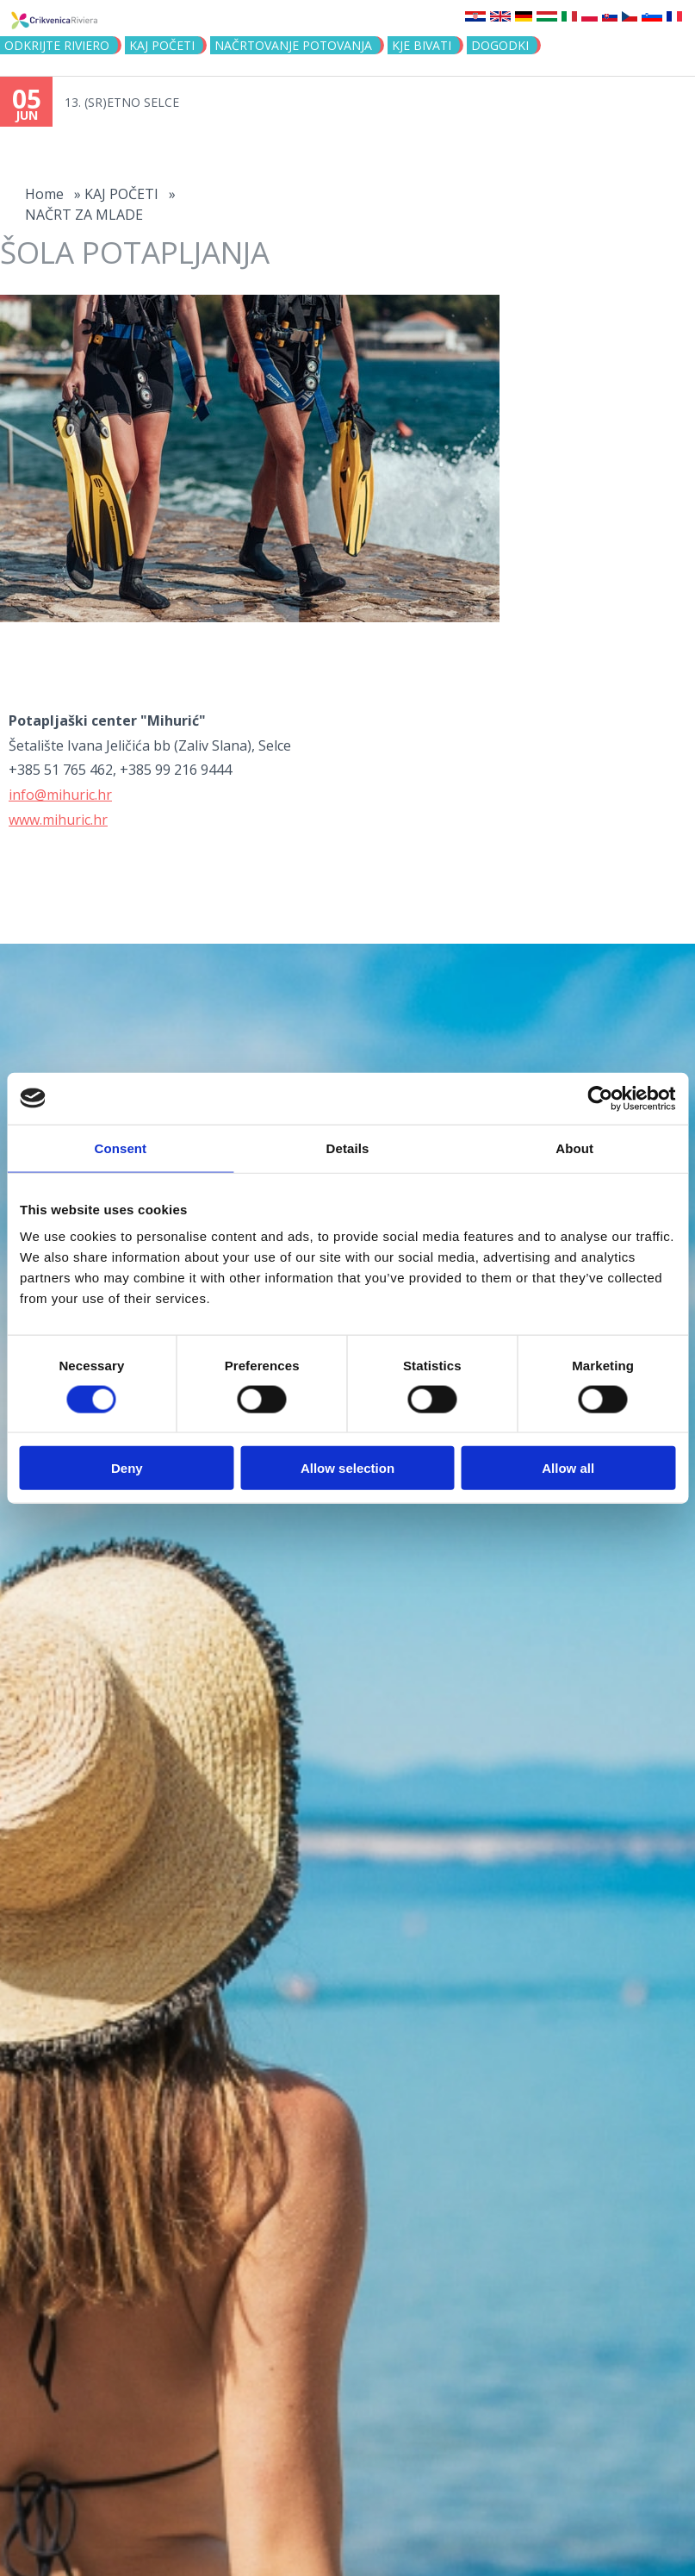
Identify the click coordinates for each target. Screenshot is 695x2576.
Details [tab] (347, 1147)
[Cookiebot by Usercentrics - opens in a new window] (599, 1098)
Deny (127, 1468)
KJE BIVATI (421, 45)
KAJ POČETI (162, 45)
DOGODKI (500, 45)
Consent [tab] (120, 1147)
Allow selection (347, 1468)
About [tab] (574, 1147)
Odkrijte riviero (56, 45)
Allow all (568, 1468)
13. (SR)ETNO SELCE (122, 102)
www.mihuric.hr (58, 819)
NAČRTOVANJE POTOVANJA (293, 45)
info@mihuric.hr (60, 794)
